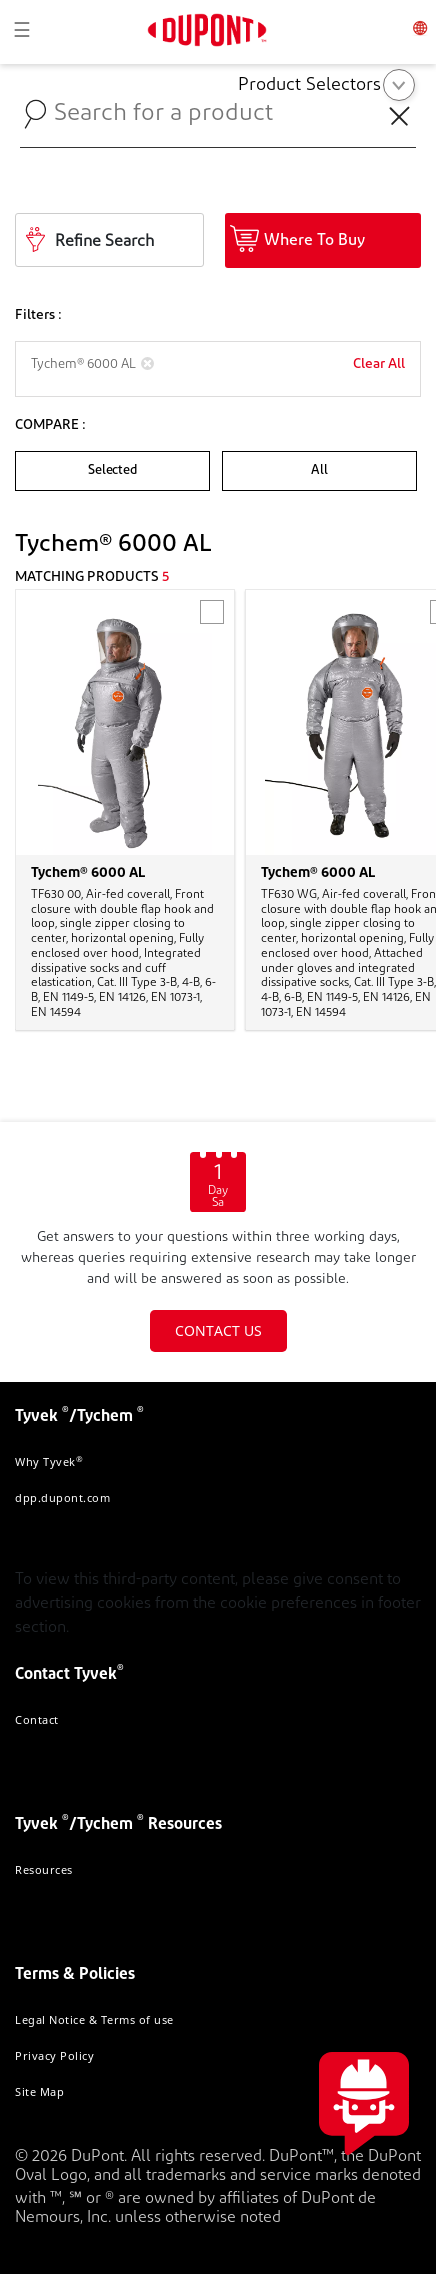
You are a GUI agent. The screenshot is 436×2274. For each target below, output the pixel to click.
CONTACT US (218, 1330)
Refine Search (104, 242)
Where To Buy (314, 241)
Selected (112, 470)
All (319, 470)
